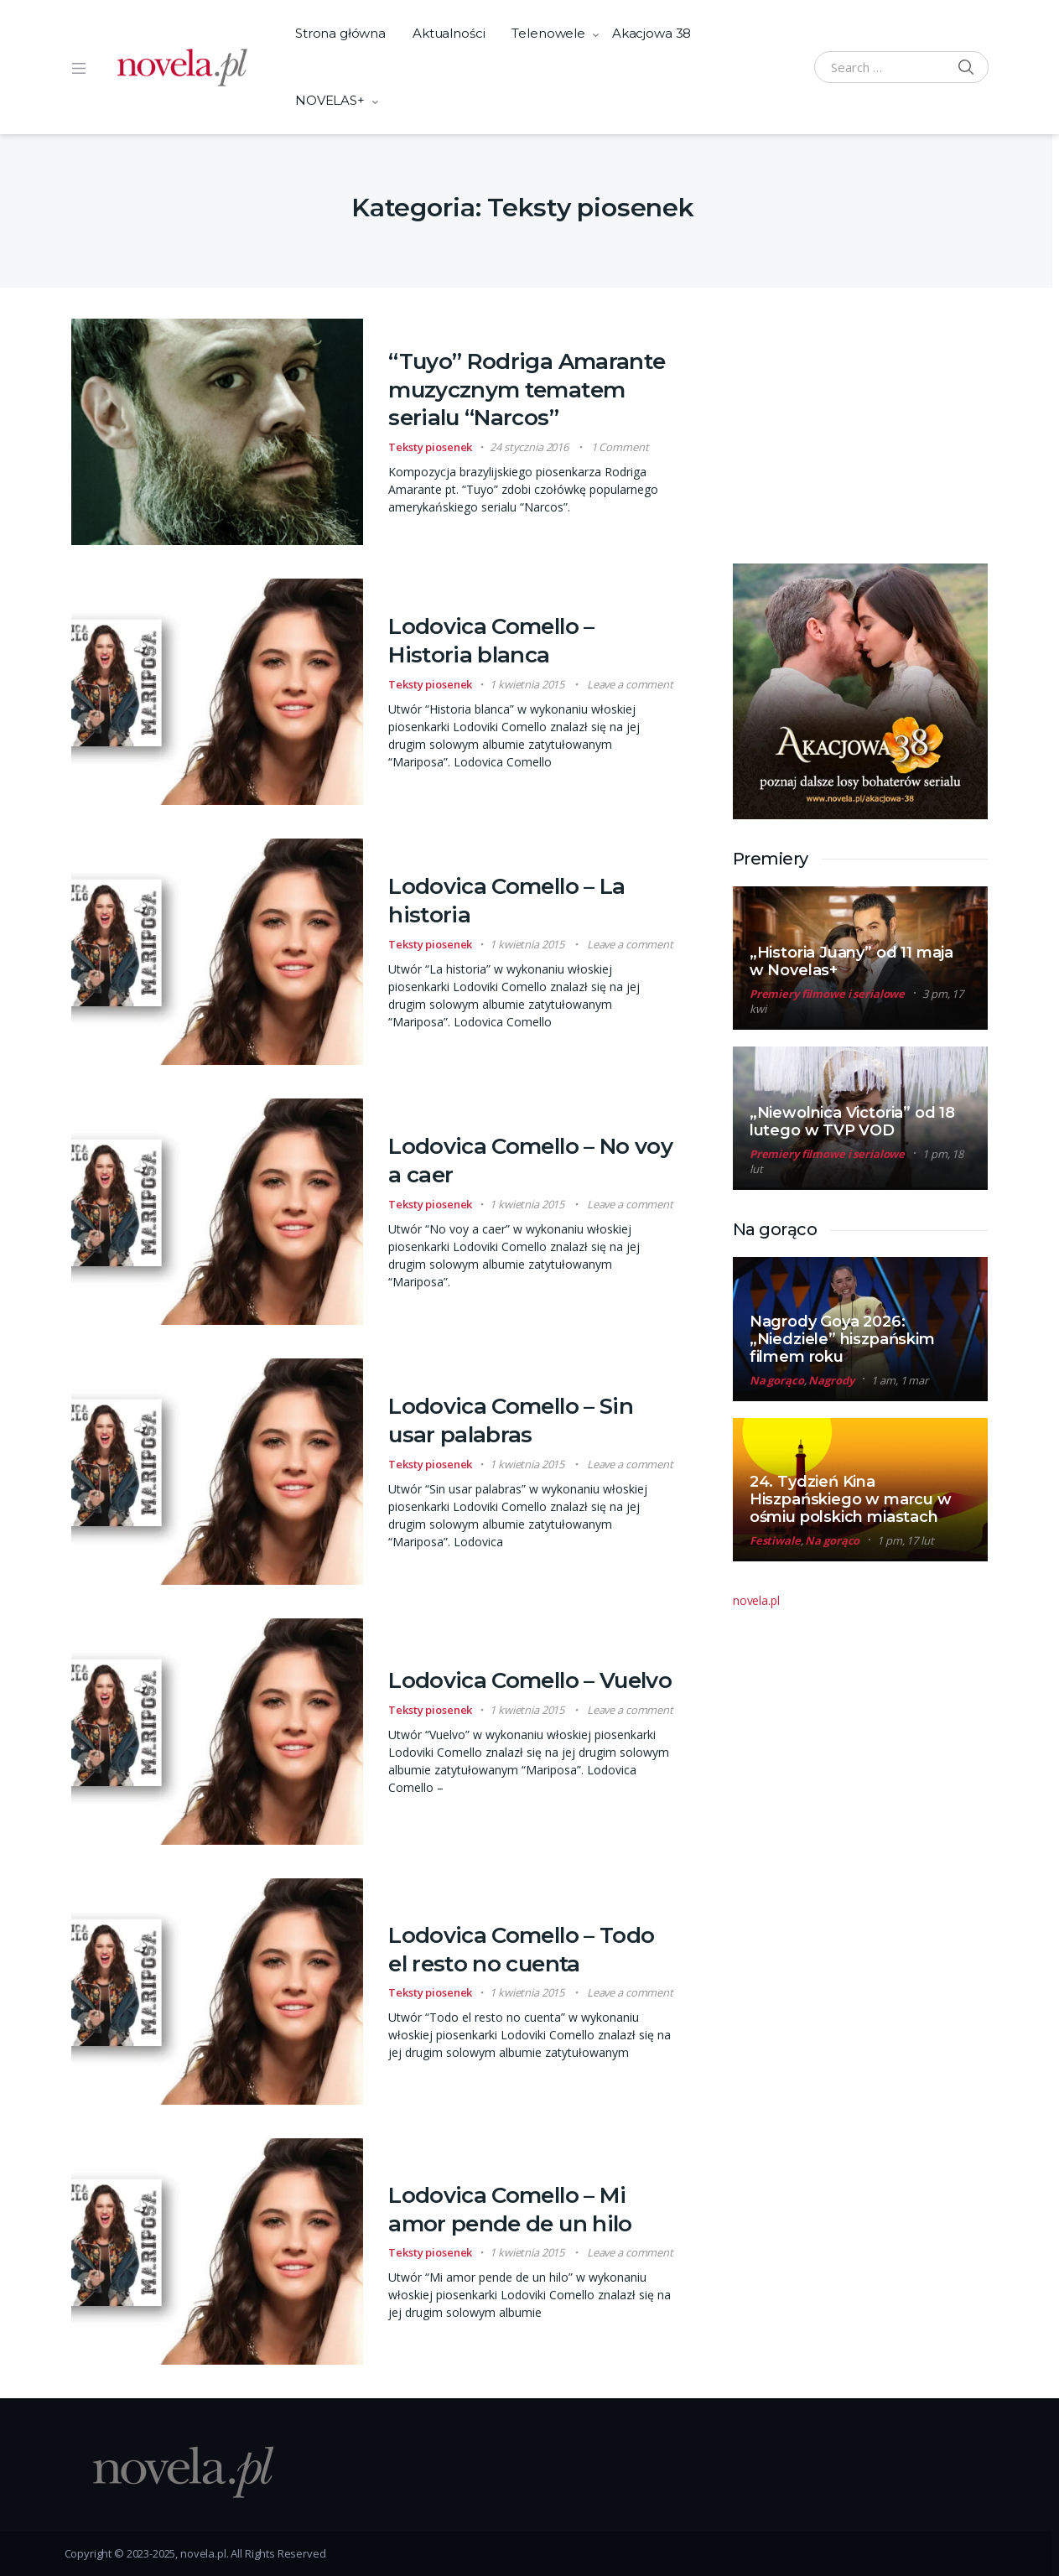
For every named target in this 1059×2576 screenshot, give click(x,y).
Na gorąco (777, 1380)
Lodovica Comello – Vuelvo (530, 1680)
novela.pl (756, 1600)
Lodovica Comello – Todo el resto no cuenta (521, 1949)
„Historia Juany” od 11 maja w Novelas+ (851, 961)
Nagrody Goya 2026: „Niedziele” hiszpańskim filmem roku (842, 1339)
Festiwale (775, 1540)
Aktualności (449, 33)
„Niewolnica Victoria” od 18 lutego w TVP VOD (852, 1122)
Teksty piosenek (430, 446)
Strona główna (340, 33)
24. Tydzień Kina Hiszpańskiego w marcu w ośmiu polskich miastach (851, 1499)
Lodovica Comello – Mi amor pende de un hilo (509, 2209)
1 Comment (620, 446)
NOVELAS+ (330, 100)
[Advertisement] (858, 423)
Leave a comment (630, 684)
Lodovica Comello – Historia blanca (491, 640)
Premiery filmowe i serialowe (827, 993)
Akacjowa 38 (651, 33)
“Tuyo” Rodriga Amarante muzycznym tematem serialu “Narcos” (526, 390)
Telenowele (548, 33)
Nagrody (831, 1380)
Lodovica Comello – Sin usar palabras (510, 1420)
